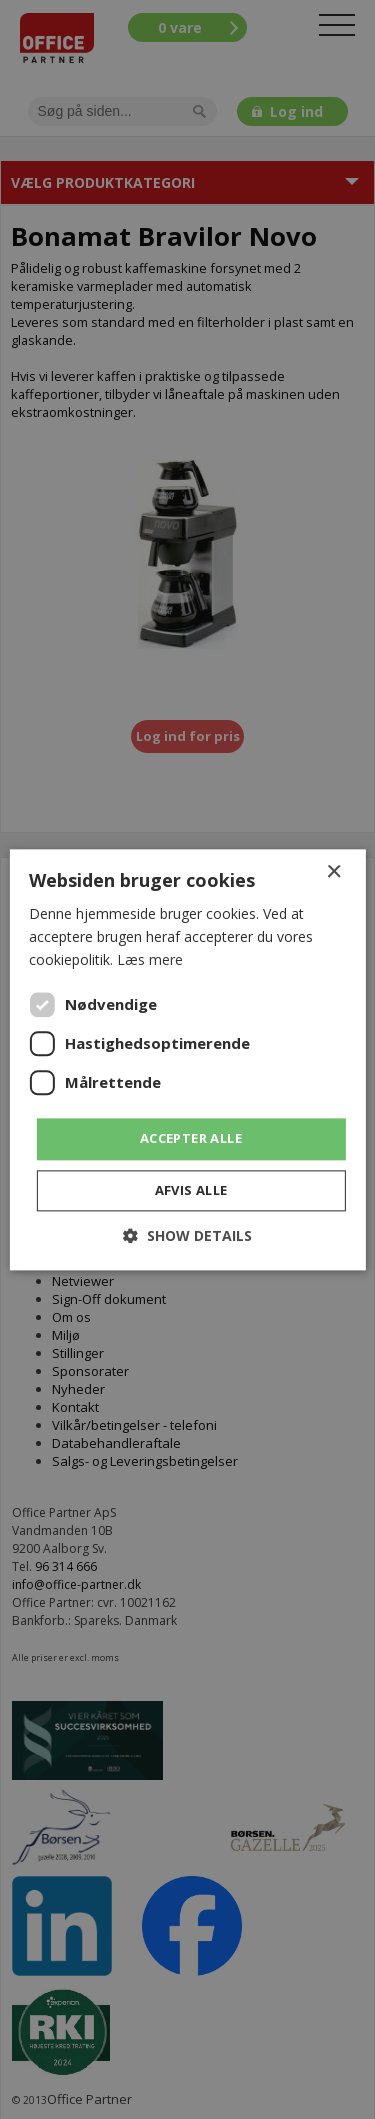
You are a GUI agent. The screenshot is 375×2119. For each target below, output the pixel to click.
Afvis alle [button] (191, 1190)
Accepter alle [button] (191, 1139)
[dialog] (187, 1059)
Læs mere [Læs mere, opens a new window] (150, 959)
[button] (187, 1235)
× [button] (333, 872)
